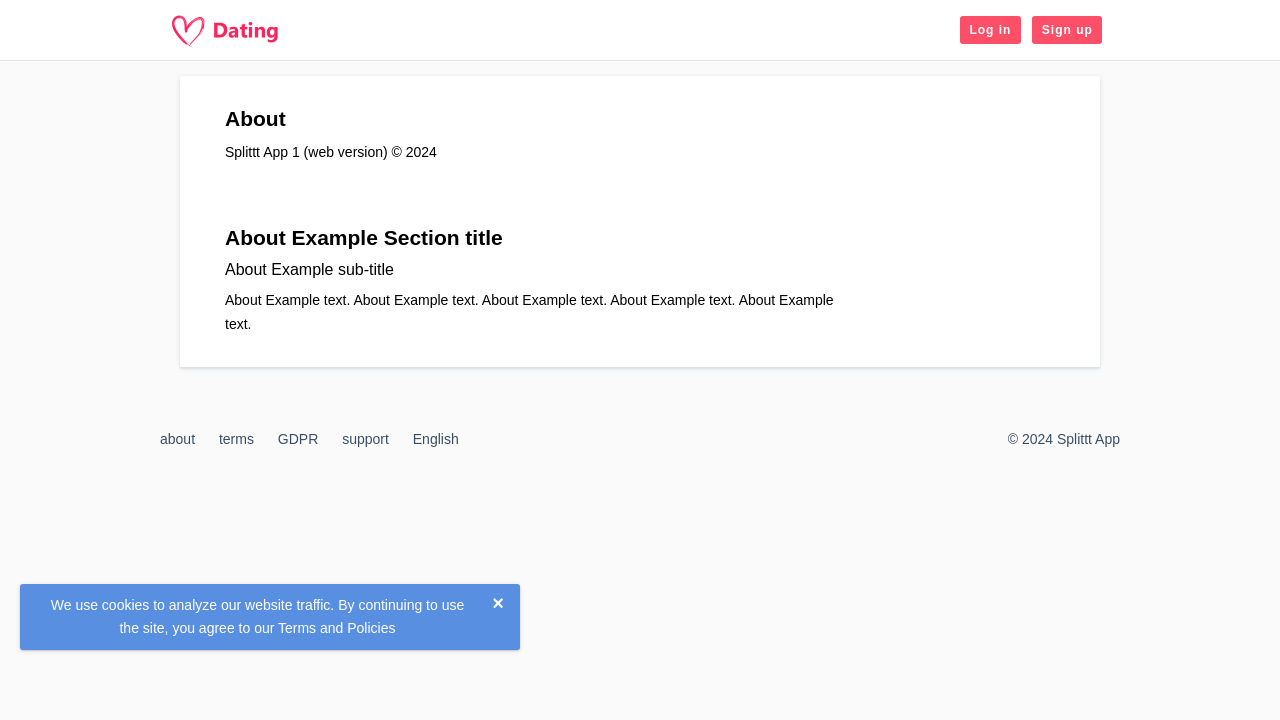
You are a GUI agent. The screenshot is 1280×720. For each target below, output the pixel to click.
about (177, 439)
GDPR (298, 439)
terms (236, 439)
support (365, 439)
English (436, 439)
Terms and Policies (337, 628)
